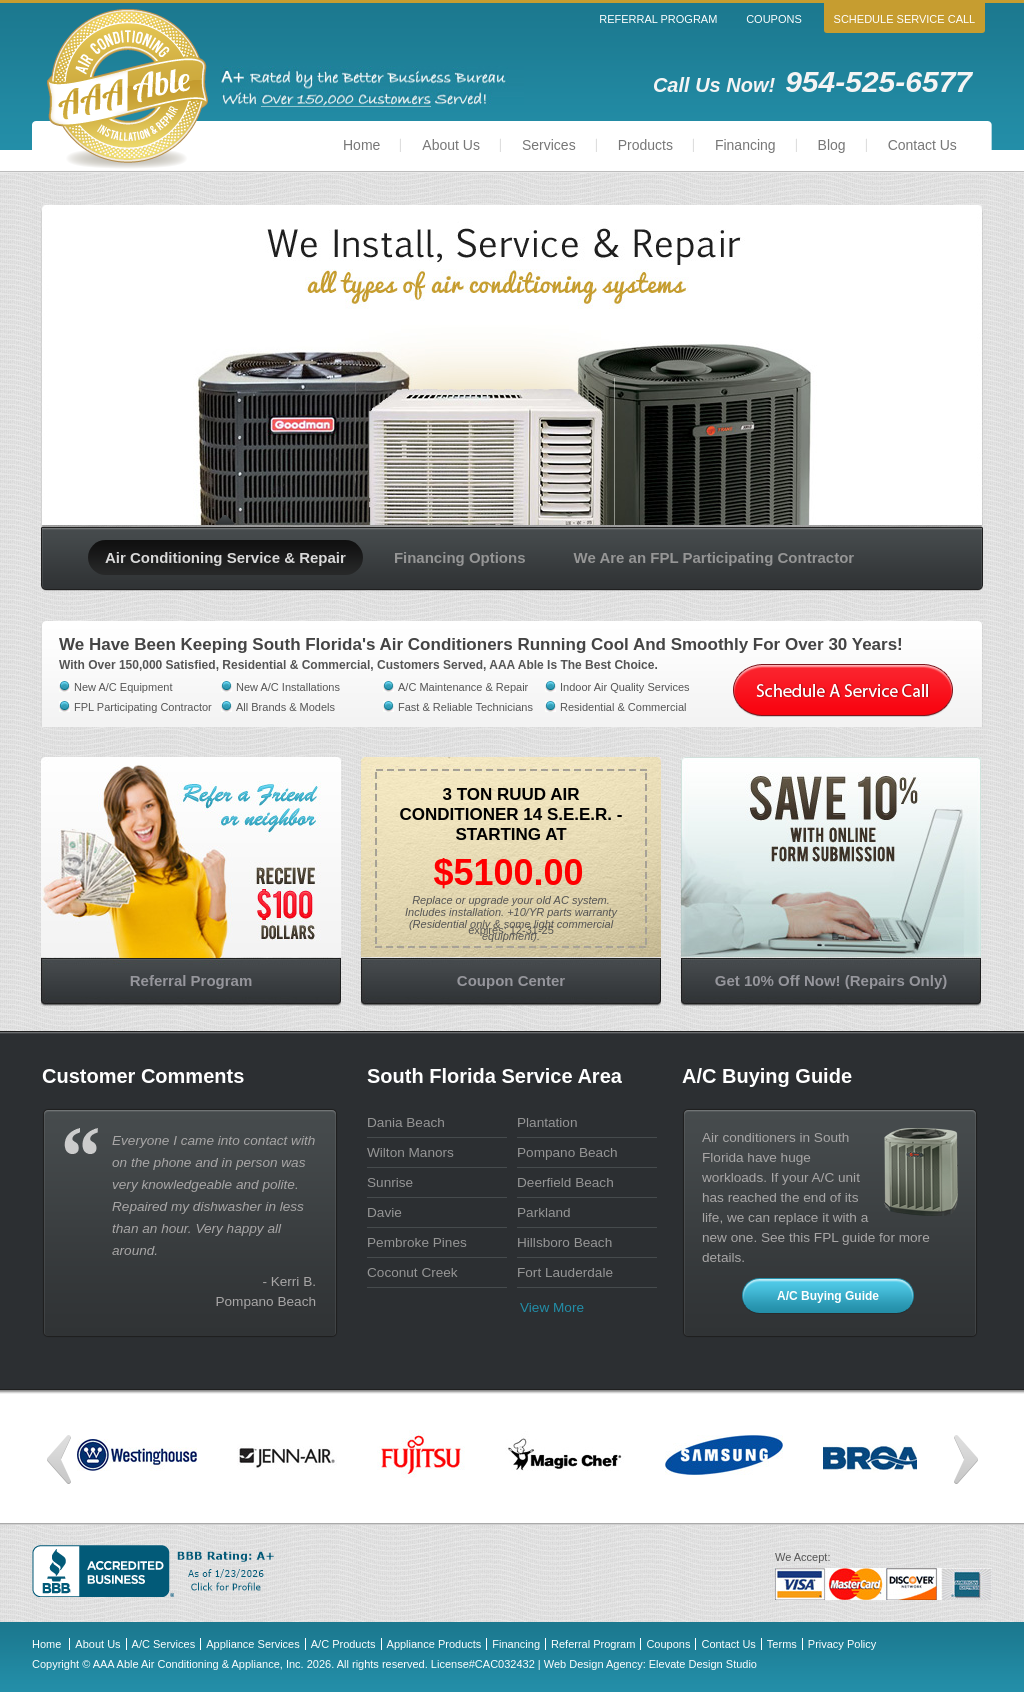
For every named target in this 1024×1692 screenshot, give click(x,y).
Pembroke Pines (417, 1242)
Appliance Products (434, 1644)
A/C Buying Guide (828, 1296)
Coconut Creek (412, 1272)
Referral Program (658, 19)
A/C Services (164, 1644)
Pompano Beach (567, 1152)
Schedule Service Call (905, 19)
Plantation (547, 1122)
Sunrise (390, 1182)
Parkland (544, 1212)
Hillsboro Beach (564, 1242)
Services (549, 145)
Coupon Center (511, 980)
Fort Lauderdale (565, 1272)
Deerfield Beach (565, 1182)
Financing (745, 145)
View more (552, 1307)
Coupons (774, 19)
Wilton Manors (410, 1152)
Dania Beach (406, 1122)
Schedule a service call (843, 690)
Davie (384, 1212)
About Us (451, 145)
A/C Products (343, 1644)
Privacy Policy (842, 1644)
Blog (832, 145)
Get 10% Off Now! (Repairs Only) (831, 980)
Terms (782, 1644)
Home (361, 145)
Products (645, 145)
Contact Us (922, 145)
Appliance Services (253, 1644)
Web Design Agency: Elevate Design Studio (650, 1664)
